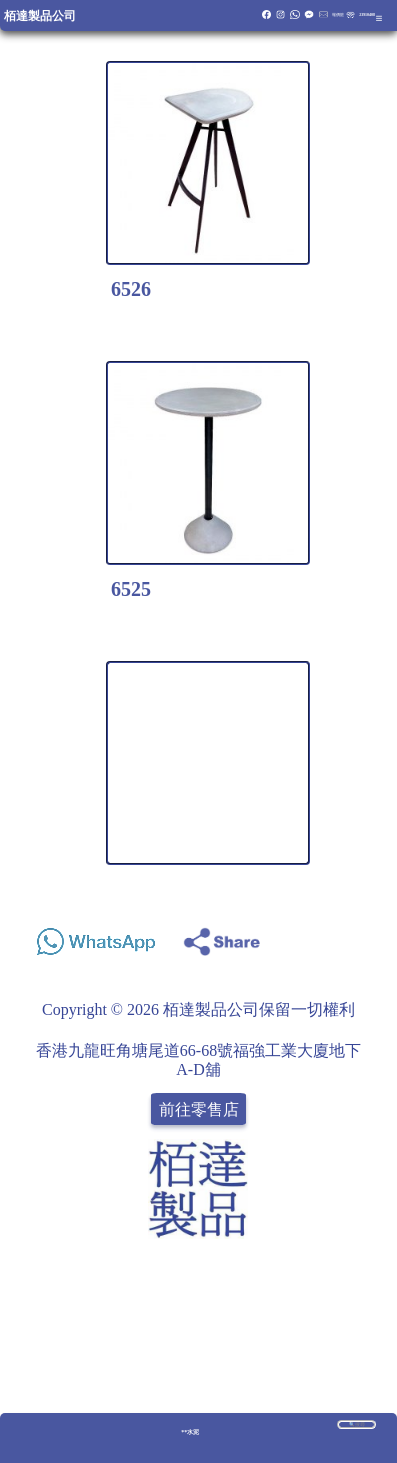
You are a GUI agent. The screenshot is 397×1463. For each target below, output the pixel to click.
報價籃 (338, 14)
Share (363, 936)
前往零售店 (199, 1108)
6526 (131, 289)
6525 (131, 589)
